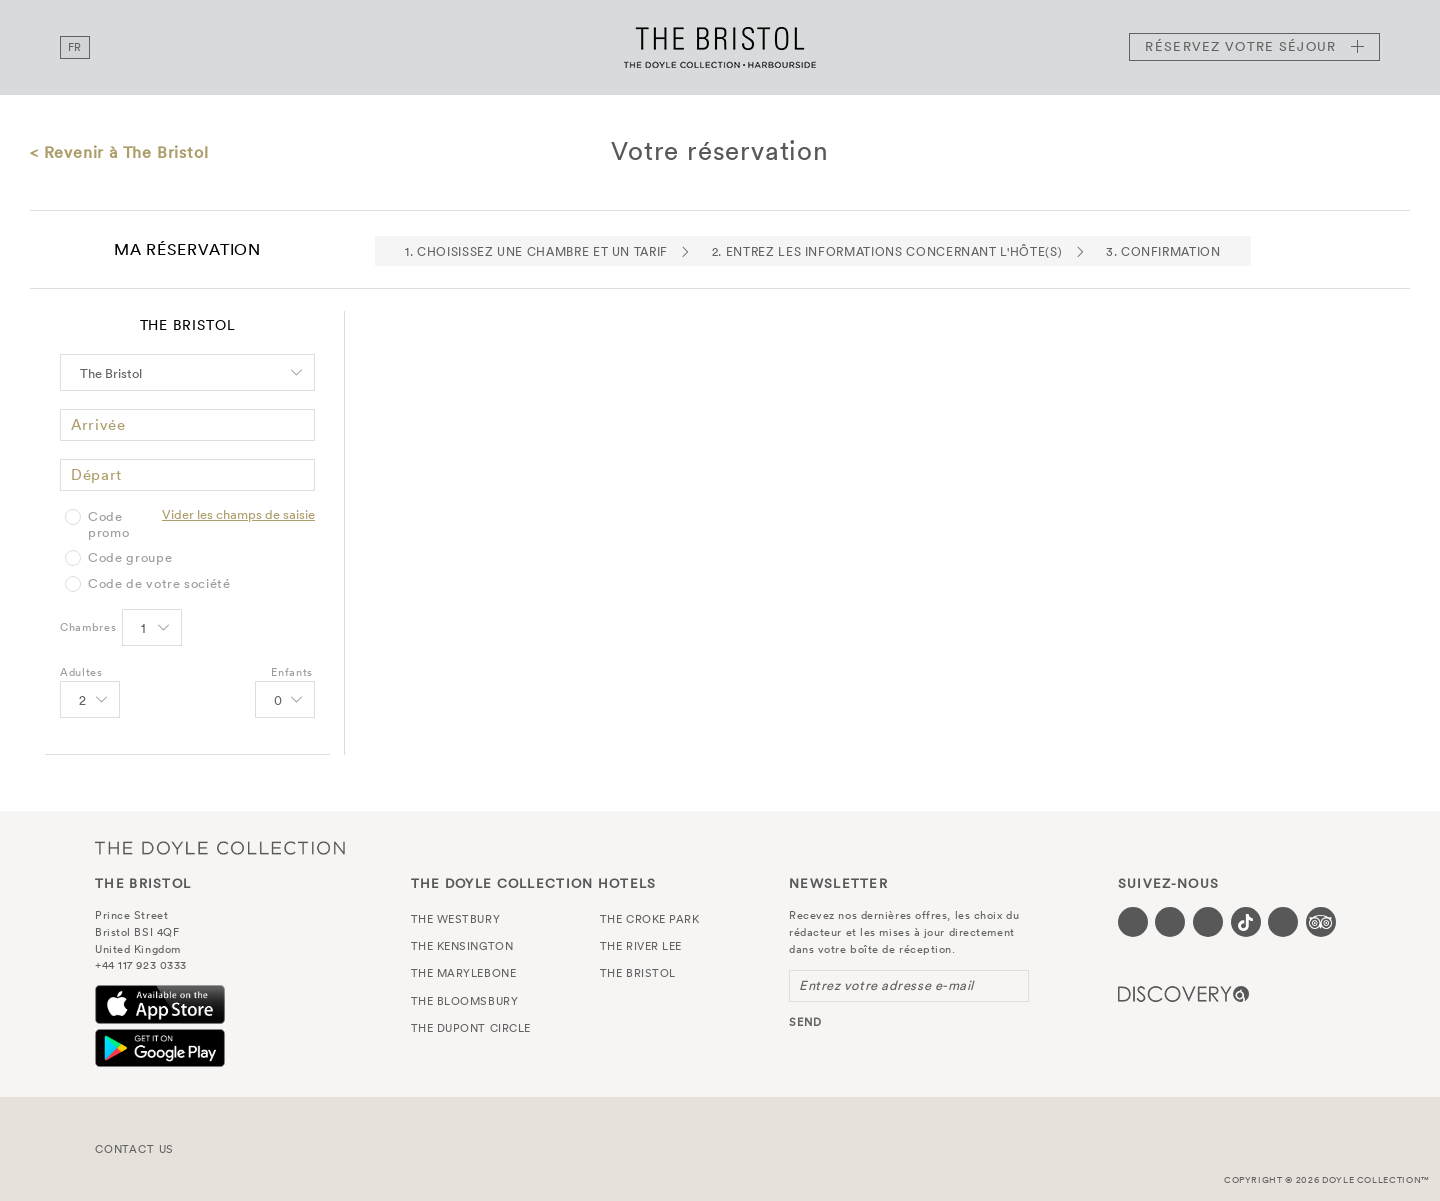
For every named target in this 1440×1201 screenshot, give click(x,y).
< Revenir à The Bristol (119, 152)
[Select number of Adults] (88, 701)
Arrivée (98, 424)
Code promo (108, 524)
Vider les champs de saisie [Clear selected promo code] (238, 514)
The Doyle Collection (220, 848)
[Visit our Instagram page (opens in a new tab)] (1208, 922)
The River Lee (641, 946)
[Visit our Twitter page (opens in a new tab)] (1170, 922)
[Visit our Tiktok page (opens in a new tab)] (1246, 922)
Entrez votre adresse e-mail (886, 985)
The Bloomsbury (465, 1001)
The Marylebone (464, 973)
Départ (96, 474)
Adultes (81, 672)
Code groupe (130, 558)
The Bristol (720, 47)
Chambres (88, 627)
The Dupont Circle (471, 1028)
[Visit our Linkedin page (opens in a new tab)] (1283, 922)
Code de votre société (159, 584)
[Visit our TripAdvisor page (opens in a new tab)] (1321, 922)
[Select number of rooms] (150, 629)
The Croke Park (650, 919)
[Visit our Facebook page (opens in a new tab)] (1133, 922)
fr (75, 47)
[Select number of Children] (283, 701)
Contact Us (134, 1149)
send (805, 1022)
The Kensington (462, 946)
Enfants (292, 672)
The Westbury (456, 919)
